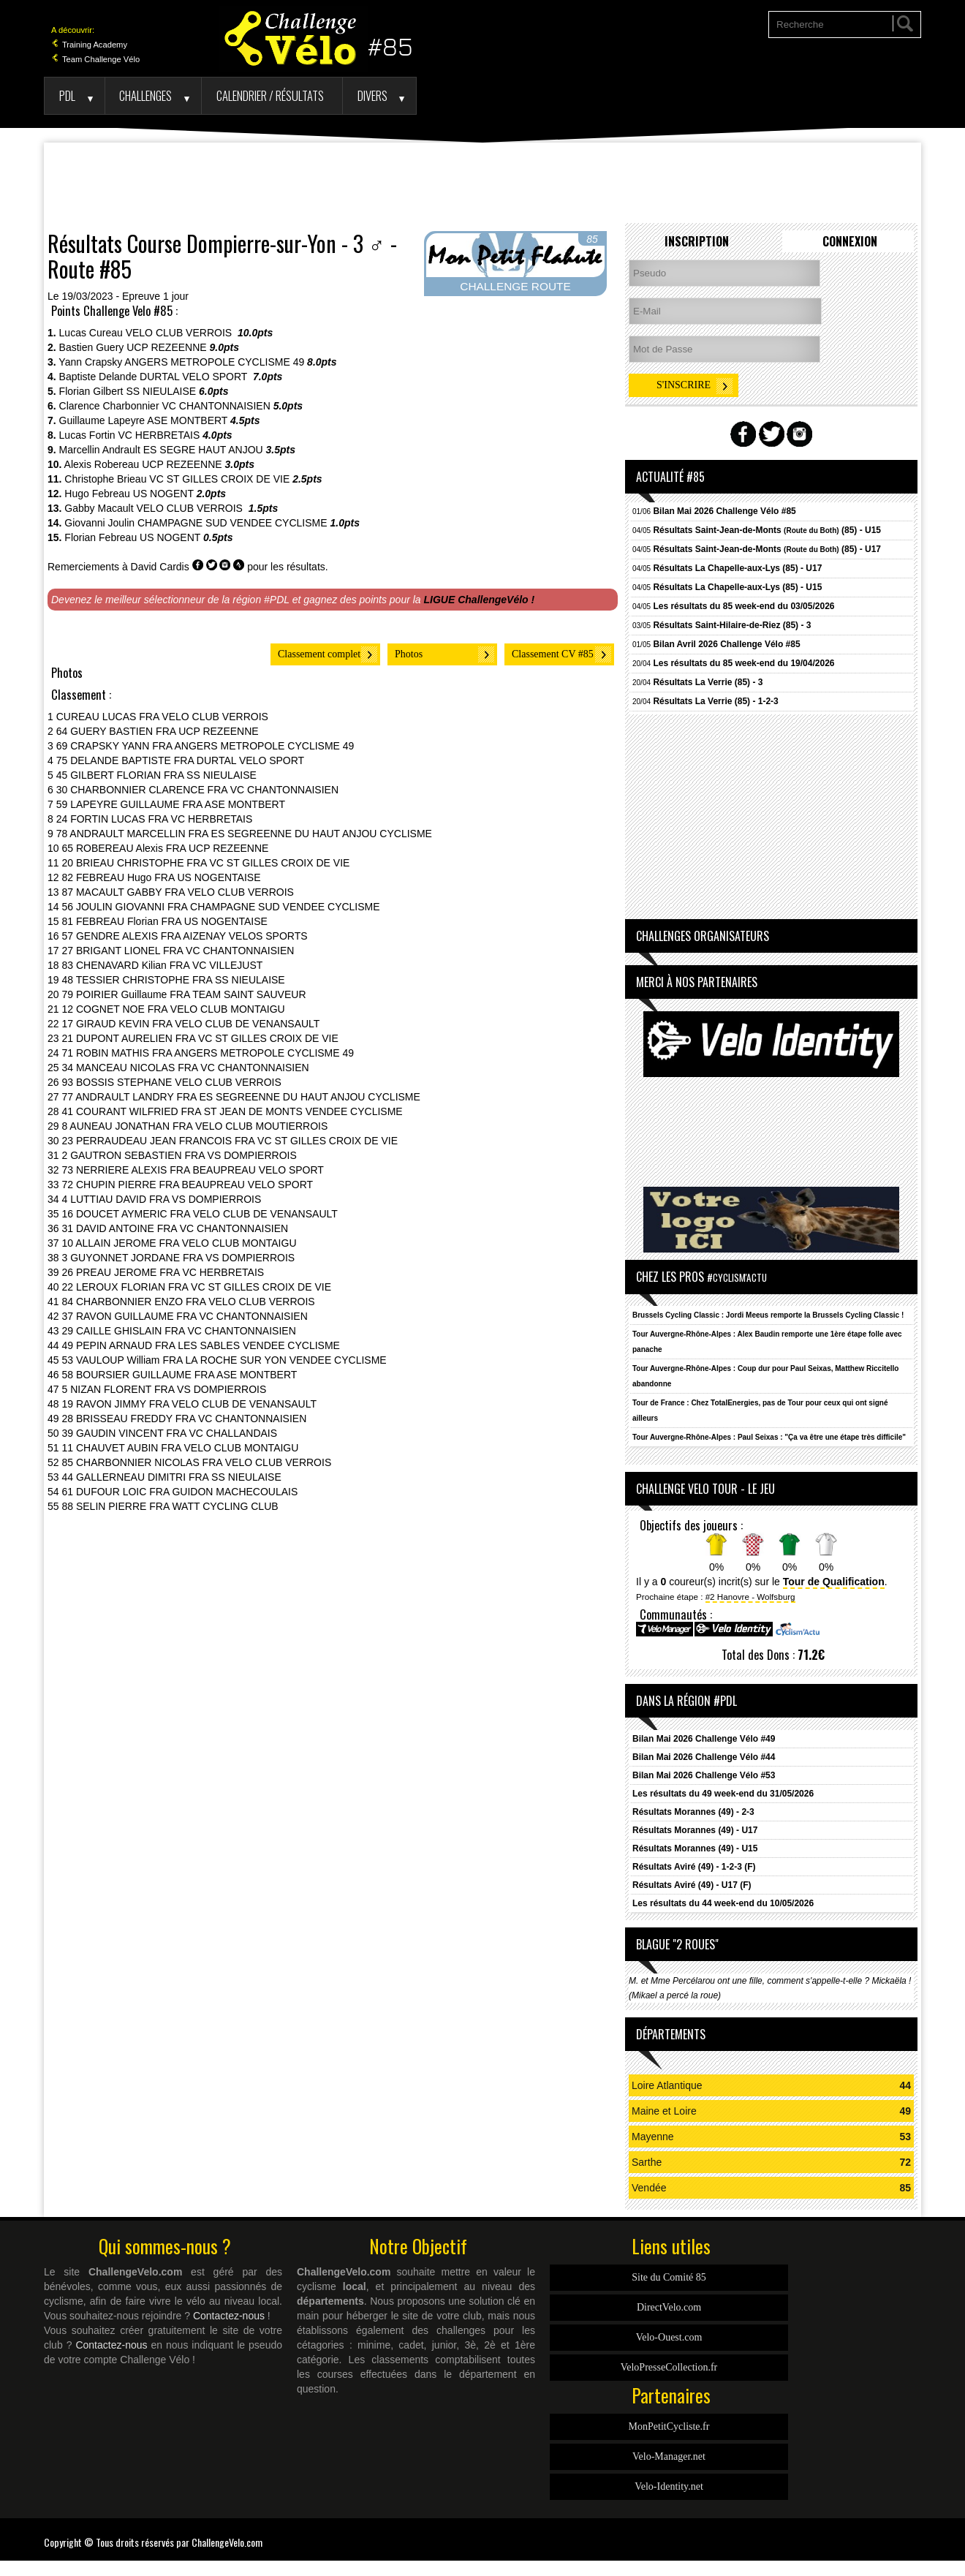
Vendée (649, 2188)
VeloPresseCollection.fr (669, 2367)
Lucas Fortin (87, 435)
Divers (372, 95)
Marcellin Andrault (99, 450)
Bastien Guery (91, 347)
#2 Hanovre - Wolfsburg (750, 1596)
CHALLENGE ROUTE (515, 286)
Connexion (849, 241)
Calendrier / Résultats (270, 95)
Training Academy (89, 44)
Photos (409, 654)
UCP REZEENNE (166, 347)
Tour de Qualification (834, 1581)
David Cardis (160, 567)
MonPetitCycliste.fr (669, 2426)
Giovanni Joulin (99, 523)
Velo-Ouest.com (669, 2337)
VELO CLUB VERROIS (180, 333)
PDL (67, 95)
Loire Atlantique (667, 2085)
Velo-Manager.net (668, 2456)
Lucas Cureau (91, 333)
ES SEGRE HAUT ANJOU (203, 450)
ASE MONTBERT (187, 420)
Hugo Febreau (97, 493)
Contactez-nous (229, 2316)
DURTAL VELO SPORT (195, 376)
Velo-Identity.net (669, 2486)
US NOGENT (163, 493)
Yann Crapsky (90, 362)
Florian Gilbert (91, 391)
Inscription (697, 241)
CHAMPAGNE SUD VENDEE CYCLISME (232, 523)
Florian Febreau (100, 537)
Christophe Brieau (105, 479)
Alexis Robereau (102, 464)
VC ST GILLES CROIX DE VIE (219, 479)
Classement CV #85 (553, 654)
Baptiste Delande (98, 376)
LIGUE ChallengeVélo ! (479, 599)
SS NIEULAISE (161, 391)
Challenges (145, 95)
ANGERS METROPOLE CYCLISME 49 (214, 362)
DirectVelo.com (669, 2307)
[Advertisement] (482, 183)
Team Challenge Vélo (95, 59)
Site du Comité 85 (669, 2277)
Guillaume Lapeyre (102, 420)
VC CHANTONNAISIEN (216, 406)
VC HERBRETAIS (159, 435)
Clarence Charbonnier (109, 406)
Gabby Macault (98, 508)
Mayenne (653, 2136)
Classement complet (319, 654)
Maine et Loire (664, 2111)
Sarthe (647, 2162)
